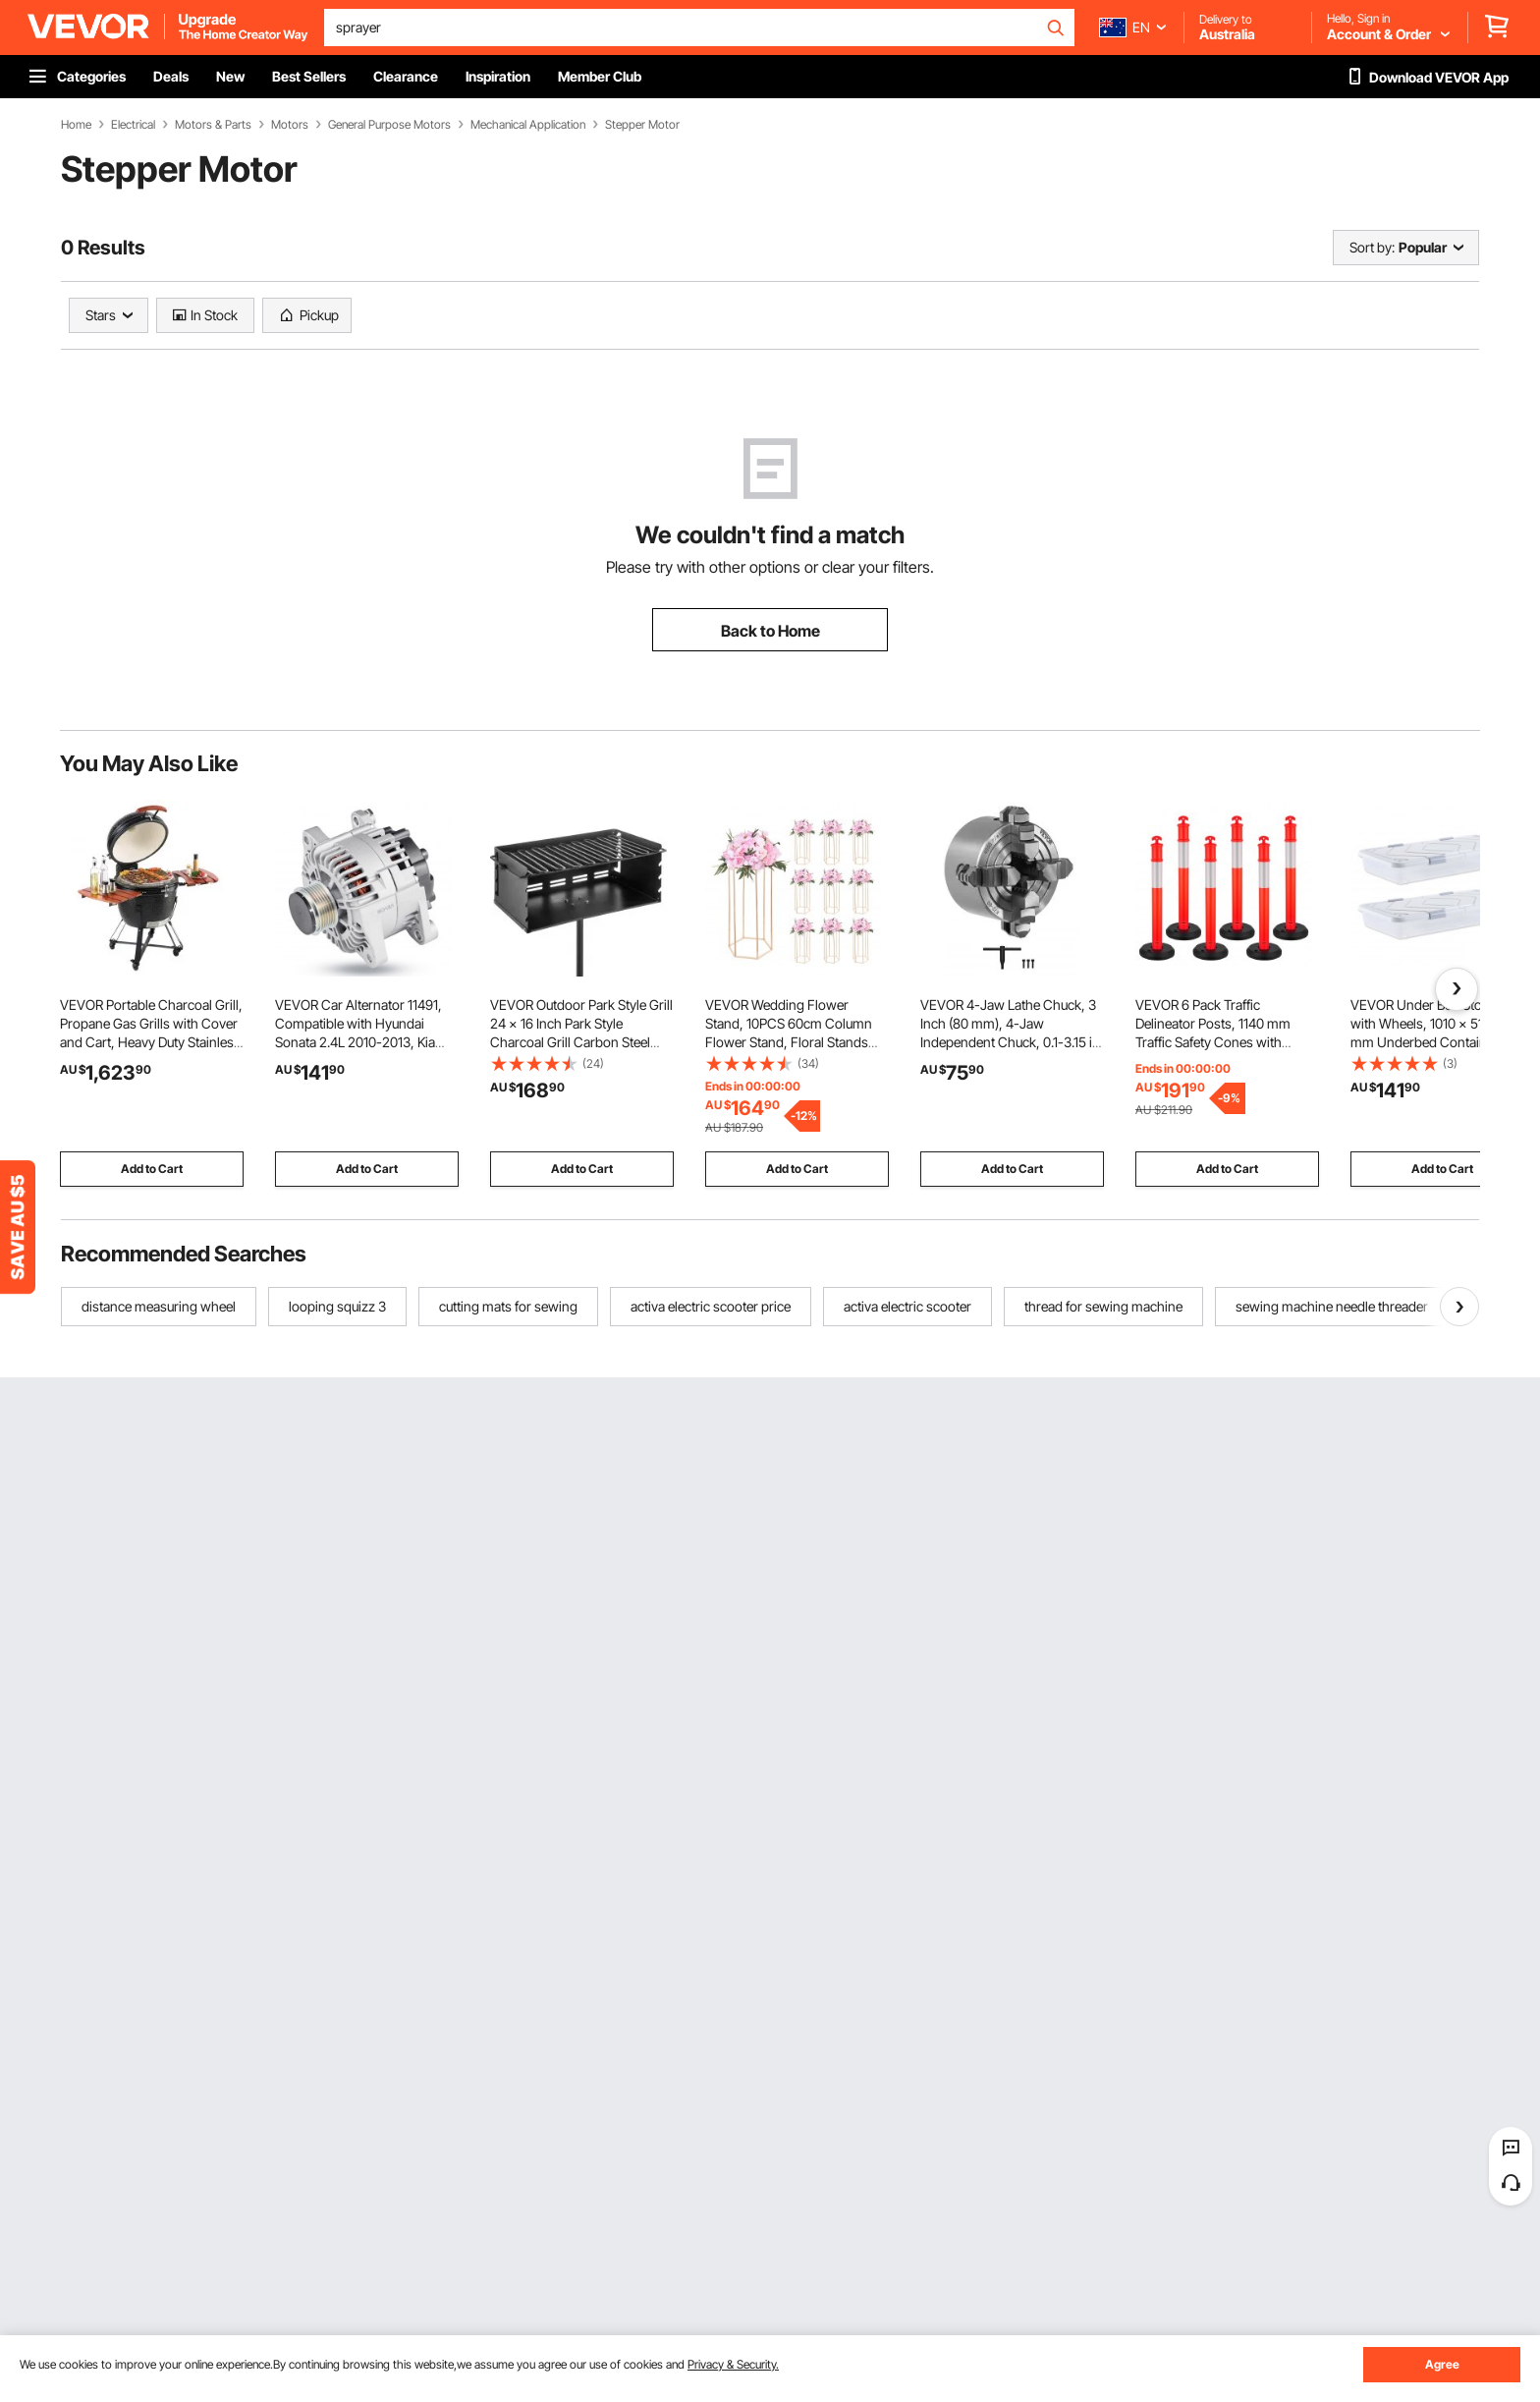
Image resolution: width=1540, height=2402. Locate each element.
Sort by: (1372, 247)
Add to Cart (152, 1168)
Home (76, 125)
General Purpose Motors (389, 125)
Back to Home (770, 631)
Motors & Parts (213, 125)
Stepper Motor (642, 125)
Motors (289, 125)
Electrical (133, 125)
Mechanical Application (527, 125)
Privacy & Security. (733, 2364)
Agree (1442, 2364)
